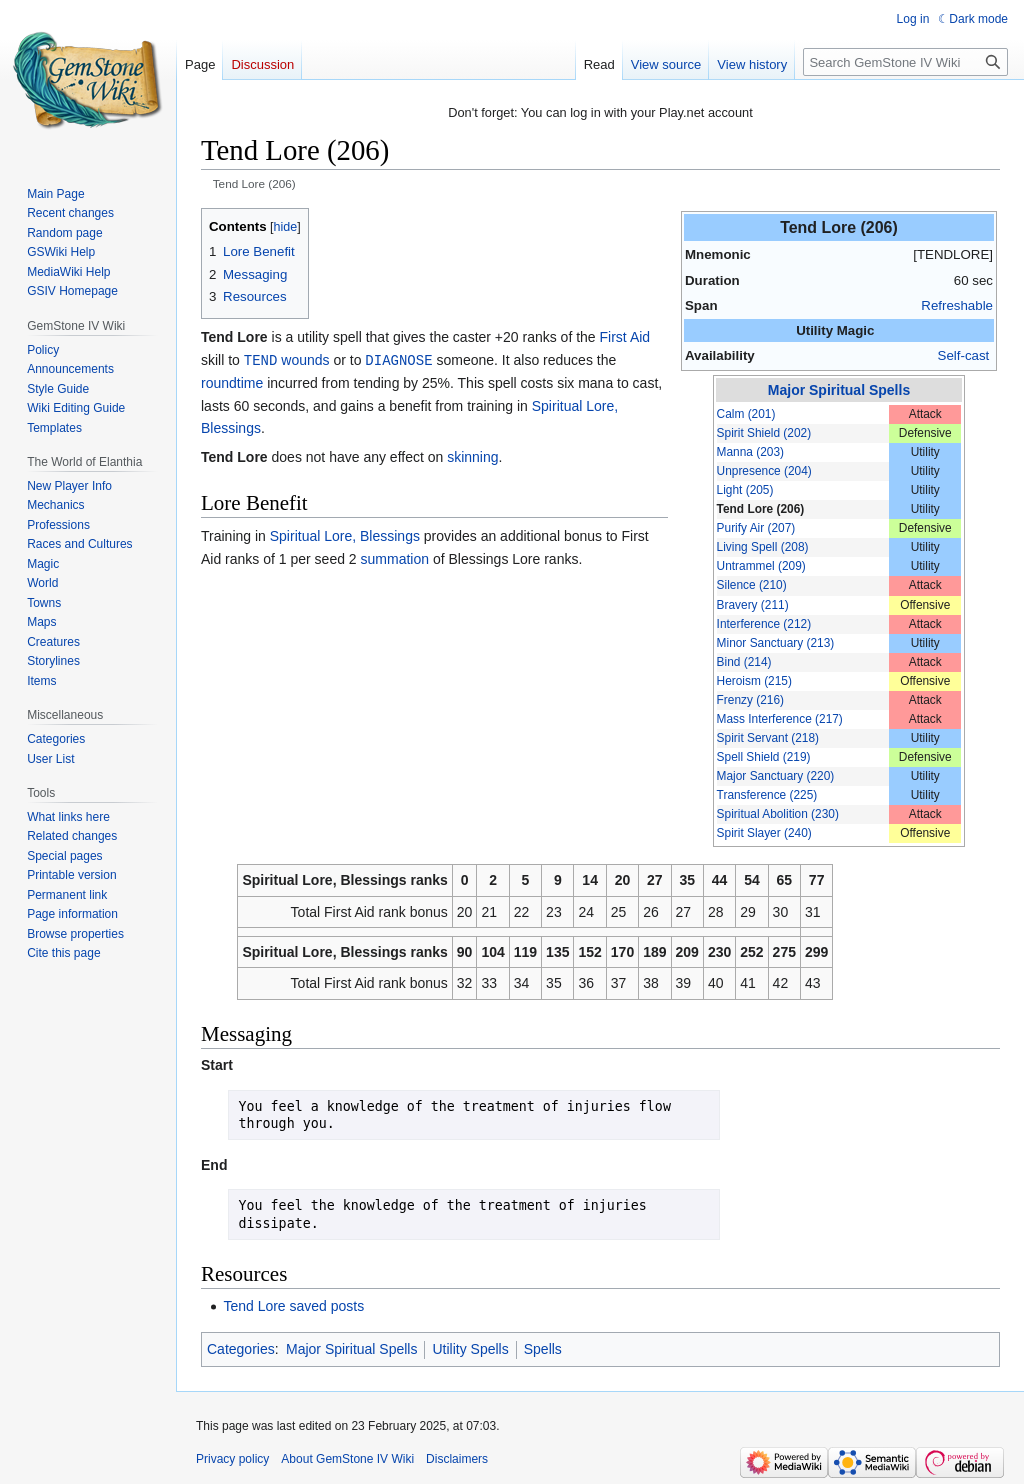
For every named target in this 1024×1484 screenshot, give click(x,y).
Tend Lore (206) (761, 509)
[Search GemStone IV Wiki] (905, 62)
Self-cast (964, 355)
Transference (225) (767, 795)
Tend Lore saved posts (293, 1306)
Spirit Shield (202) (764, 433)
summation (395, 558)
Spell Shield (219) (764, 757)
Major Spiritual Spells (839, 390)
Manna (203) (750, 452)
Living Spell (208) (763, 547)
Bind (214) (744, 662)
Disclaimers (457, 1459)
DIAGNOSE (398, 359)
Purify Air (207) (756, 528)
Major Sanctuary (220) (776, 776)
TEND (261, 359)
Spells (543, 1349)
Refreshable (957, 305)
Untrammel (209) (761, 566)
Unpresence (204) (764, 471)
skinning (472, 456)
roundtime (232, 382)
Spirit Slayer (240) (764, 833)
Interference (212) (764, 624)
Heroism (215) (754, 681)
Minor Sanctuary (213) (776, 643)
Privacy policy (232, 1459)
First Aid (625, 337)
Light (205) (745, 490)
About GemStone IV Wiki (347, 1459)
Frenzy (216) (750, 700)
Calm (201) (746, 414)
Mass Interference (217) (780, 719)
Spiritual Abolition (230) (778, 814)
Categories (241, 1349)
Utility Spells (470, 1349)
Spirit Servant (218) (768, 738)
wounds (305, 360)
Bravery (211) (753, 605)
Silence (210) (752, 585)
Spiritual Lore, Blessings (345, 535)
